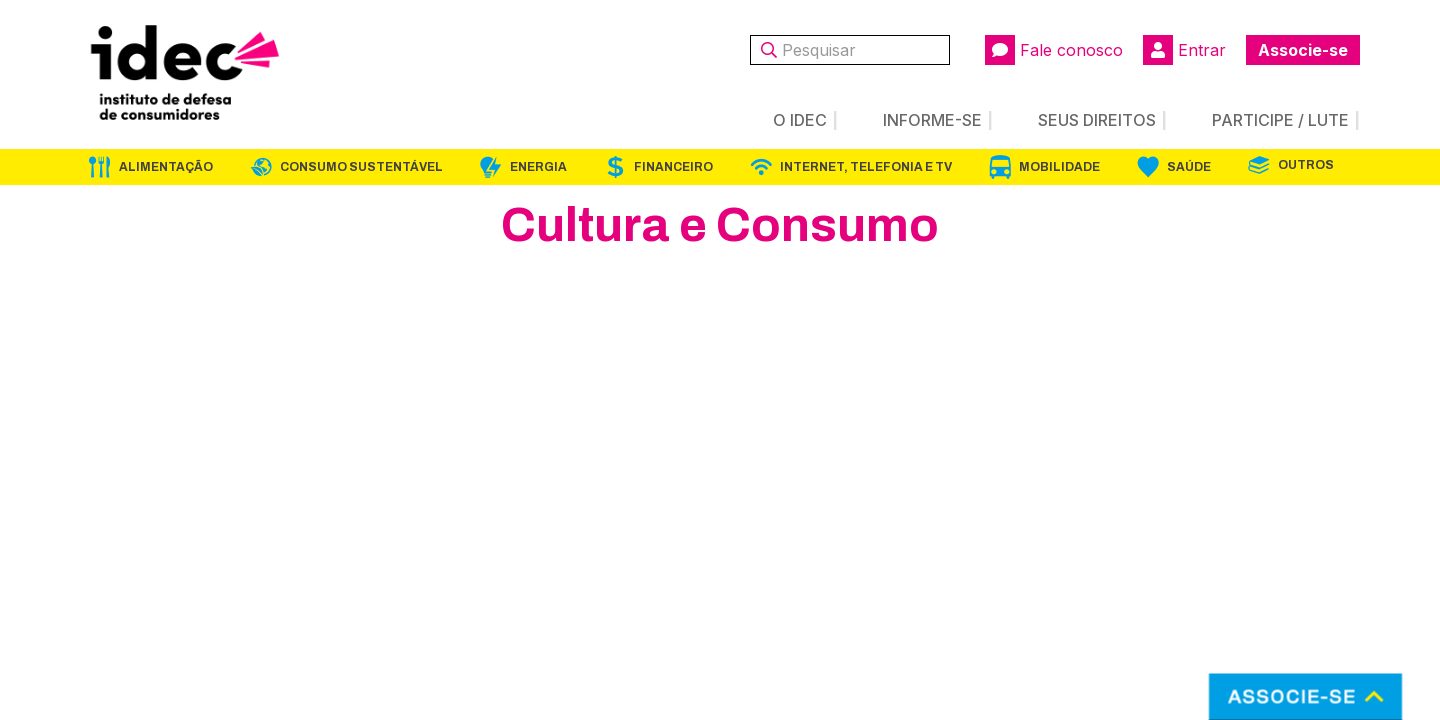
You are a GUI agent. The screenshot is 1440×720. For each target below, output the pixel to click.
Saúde (1189, 167)
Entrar (1184, 50)
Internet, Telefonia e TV (866, 167)
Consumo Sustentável (361, 167)
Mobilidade (1059, 167)
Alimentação (166, 167)
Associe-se (1303, 50)
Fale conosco (1054, 50)
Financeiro (673, 167)
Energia (538, 167)
